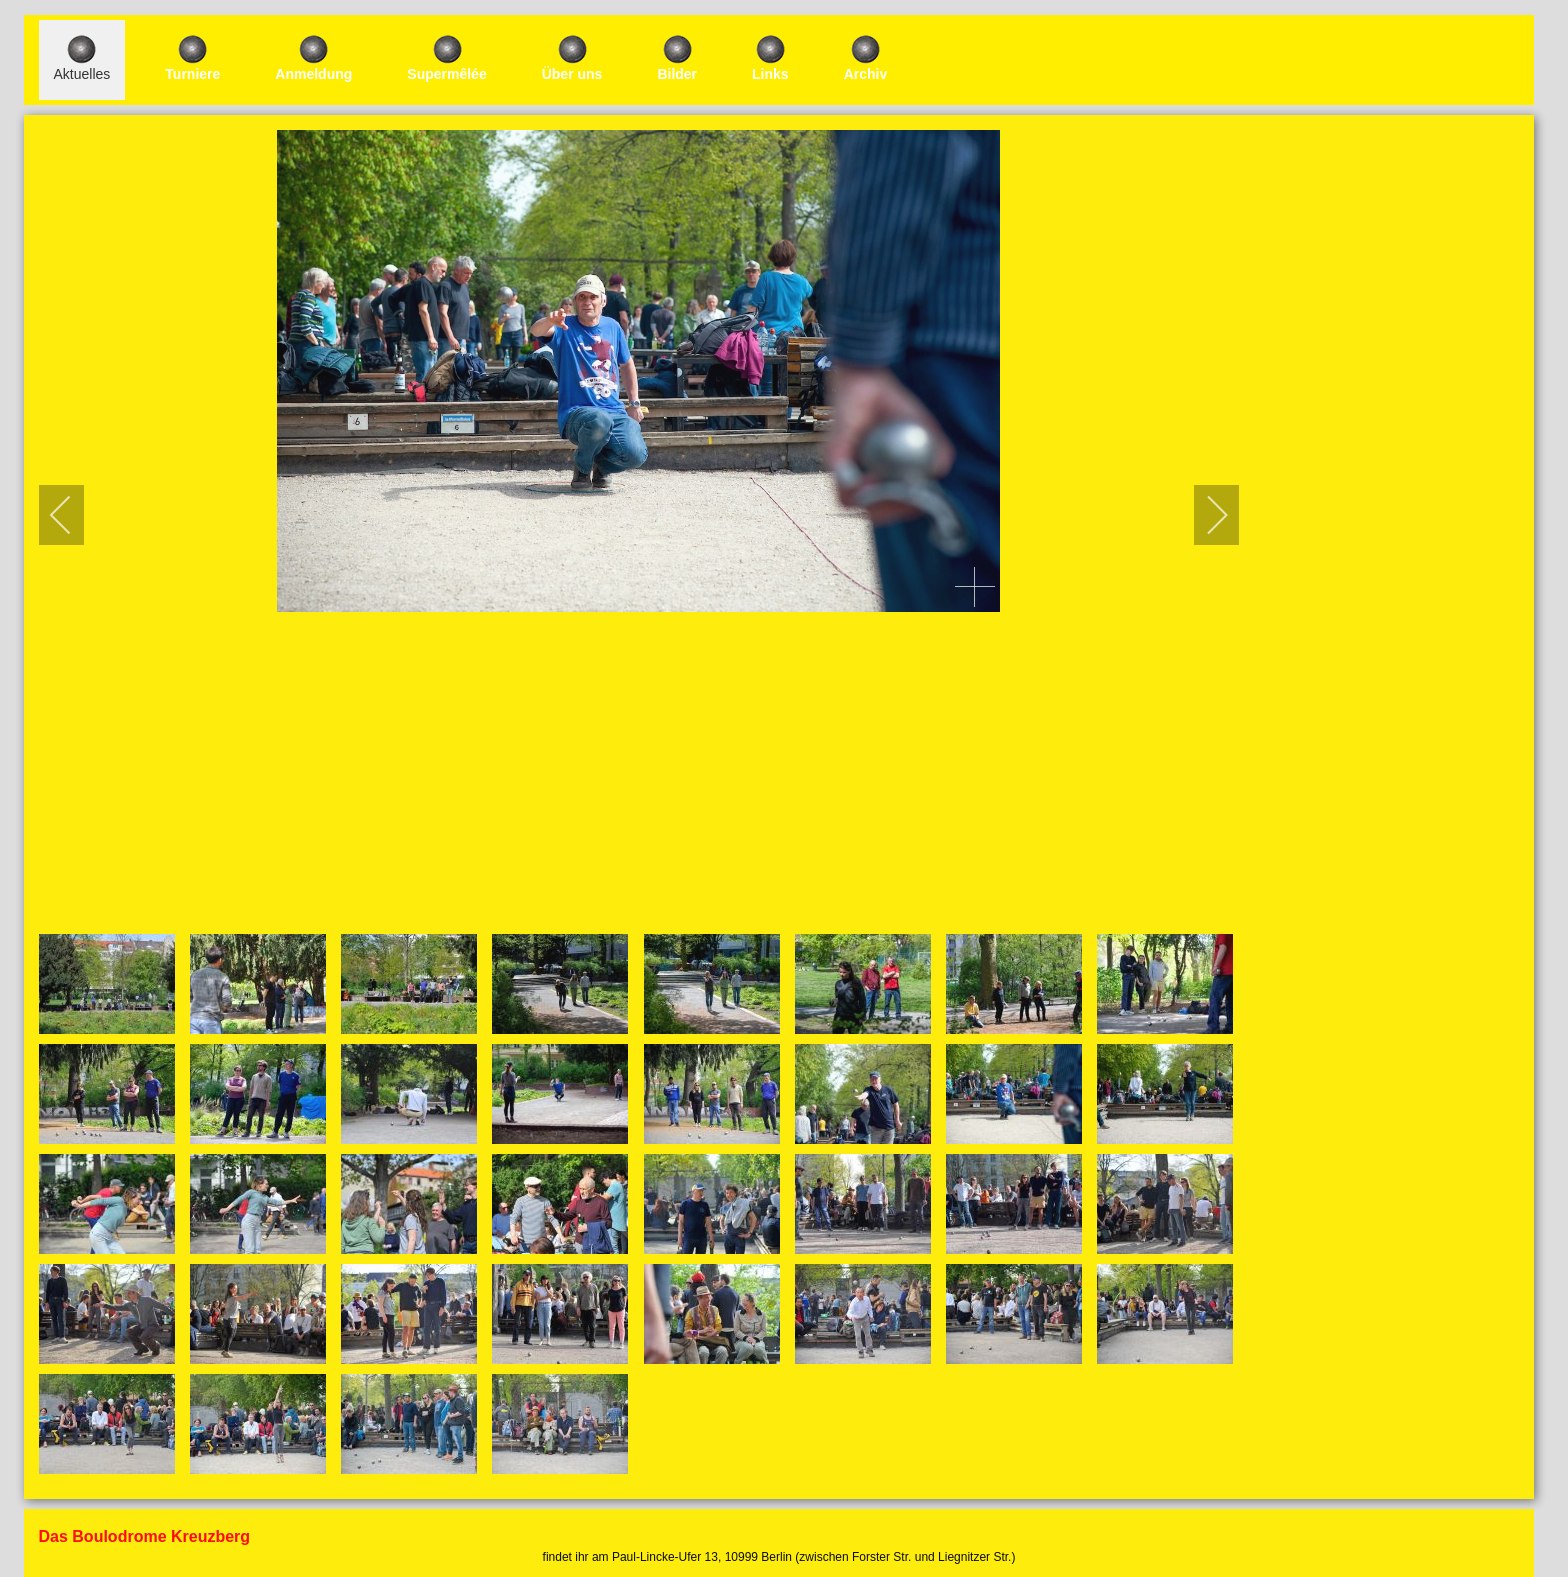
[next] (1204, 515)
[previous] (74, 515)
